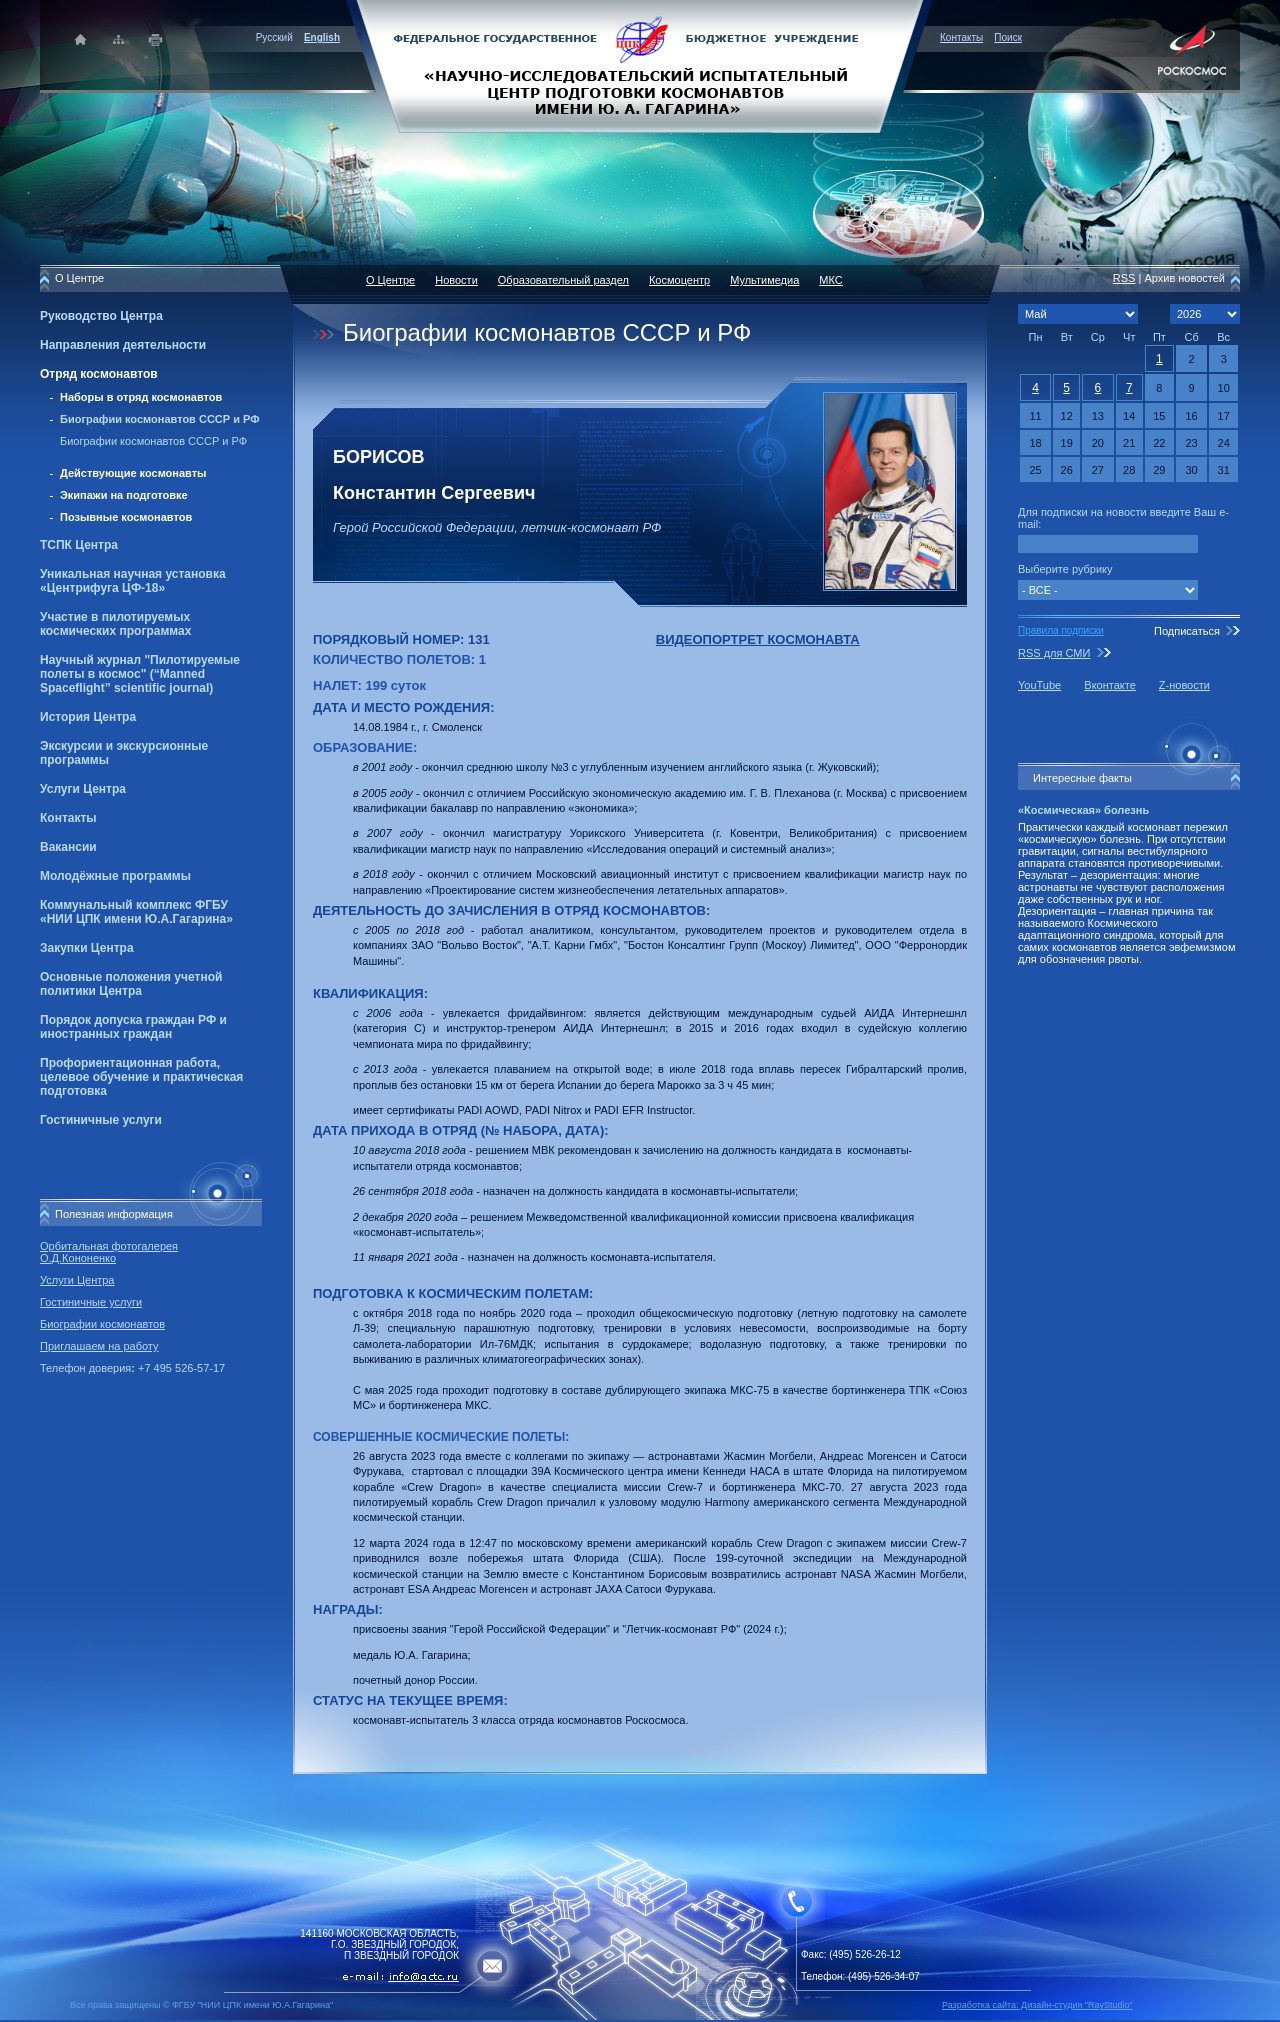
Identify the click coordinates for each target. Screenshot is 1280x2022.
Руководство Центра (101, 316)
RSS (1124, 278)
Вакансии (68, 847)
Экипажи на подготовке (124, 495)
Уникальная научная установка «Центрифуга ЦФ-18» (133, 581)
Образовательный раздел (563, 280)
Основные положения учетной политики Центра (131, 984)
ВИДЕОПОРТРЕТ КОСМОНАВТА (758, 639)
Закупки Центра (87, 948)
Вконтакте (1109, 685)
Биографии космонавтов (102, 1324)
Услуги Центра (83, 789)
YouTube (1039, 685)
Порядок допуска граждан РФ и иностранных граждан (133, 1027)
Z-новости (1184, 685)
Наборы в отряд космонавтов (141, 397)
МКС (830, 280)
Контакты (961, 37)
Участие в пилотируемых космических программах (115, 624)
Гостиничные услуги (101, 1120)
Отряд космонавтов (99, 374)
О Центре (390, 280)
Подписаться (1187, 631)
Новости (456, 280)
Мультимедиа (764, 280)
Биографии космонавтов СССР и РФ (160, 419)
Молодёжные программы (115, 876)
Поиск (1008, 37)
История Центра (88, 717)
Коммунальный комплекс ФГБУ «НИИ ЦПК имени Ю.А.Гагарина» (136, 912)
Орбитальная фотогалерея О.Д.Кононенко (109, 1252)
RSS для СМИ (1054, 653)
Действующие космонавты (133, 473)
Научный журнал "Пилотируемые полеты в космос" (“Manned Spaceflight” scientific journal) (140, 674)
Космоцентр (679, 280)
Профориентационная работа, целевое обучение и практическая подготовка (141, 1077)
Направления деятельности (123, 345)
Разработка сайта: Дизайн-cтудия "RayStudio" (1037, 2005)
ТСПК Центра (79, 545)
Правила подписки (1061, 630)
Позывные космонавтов (126, 517)
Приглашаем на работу (99, 1346)
